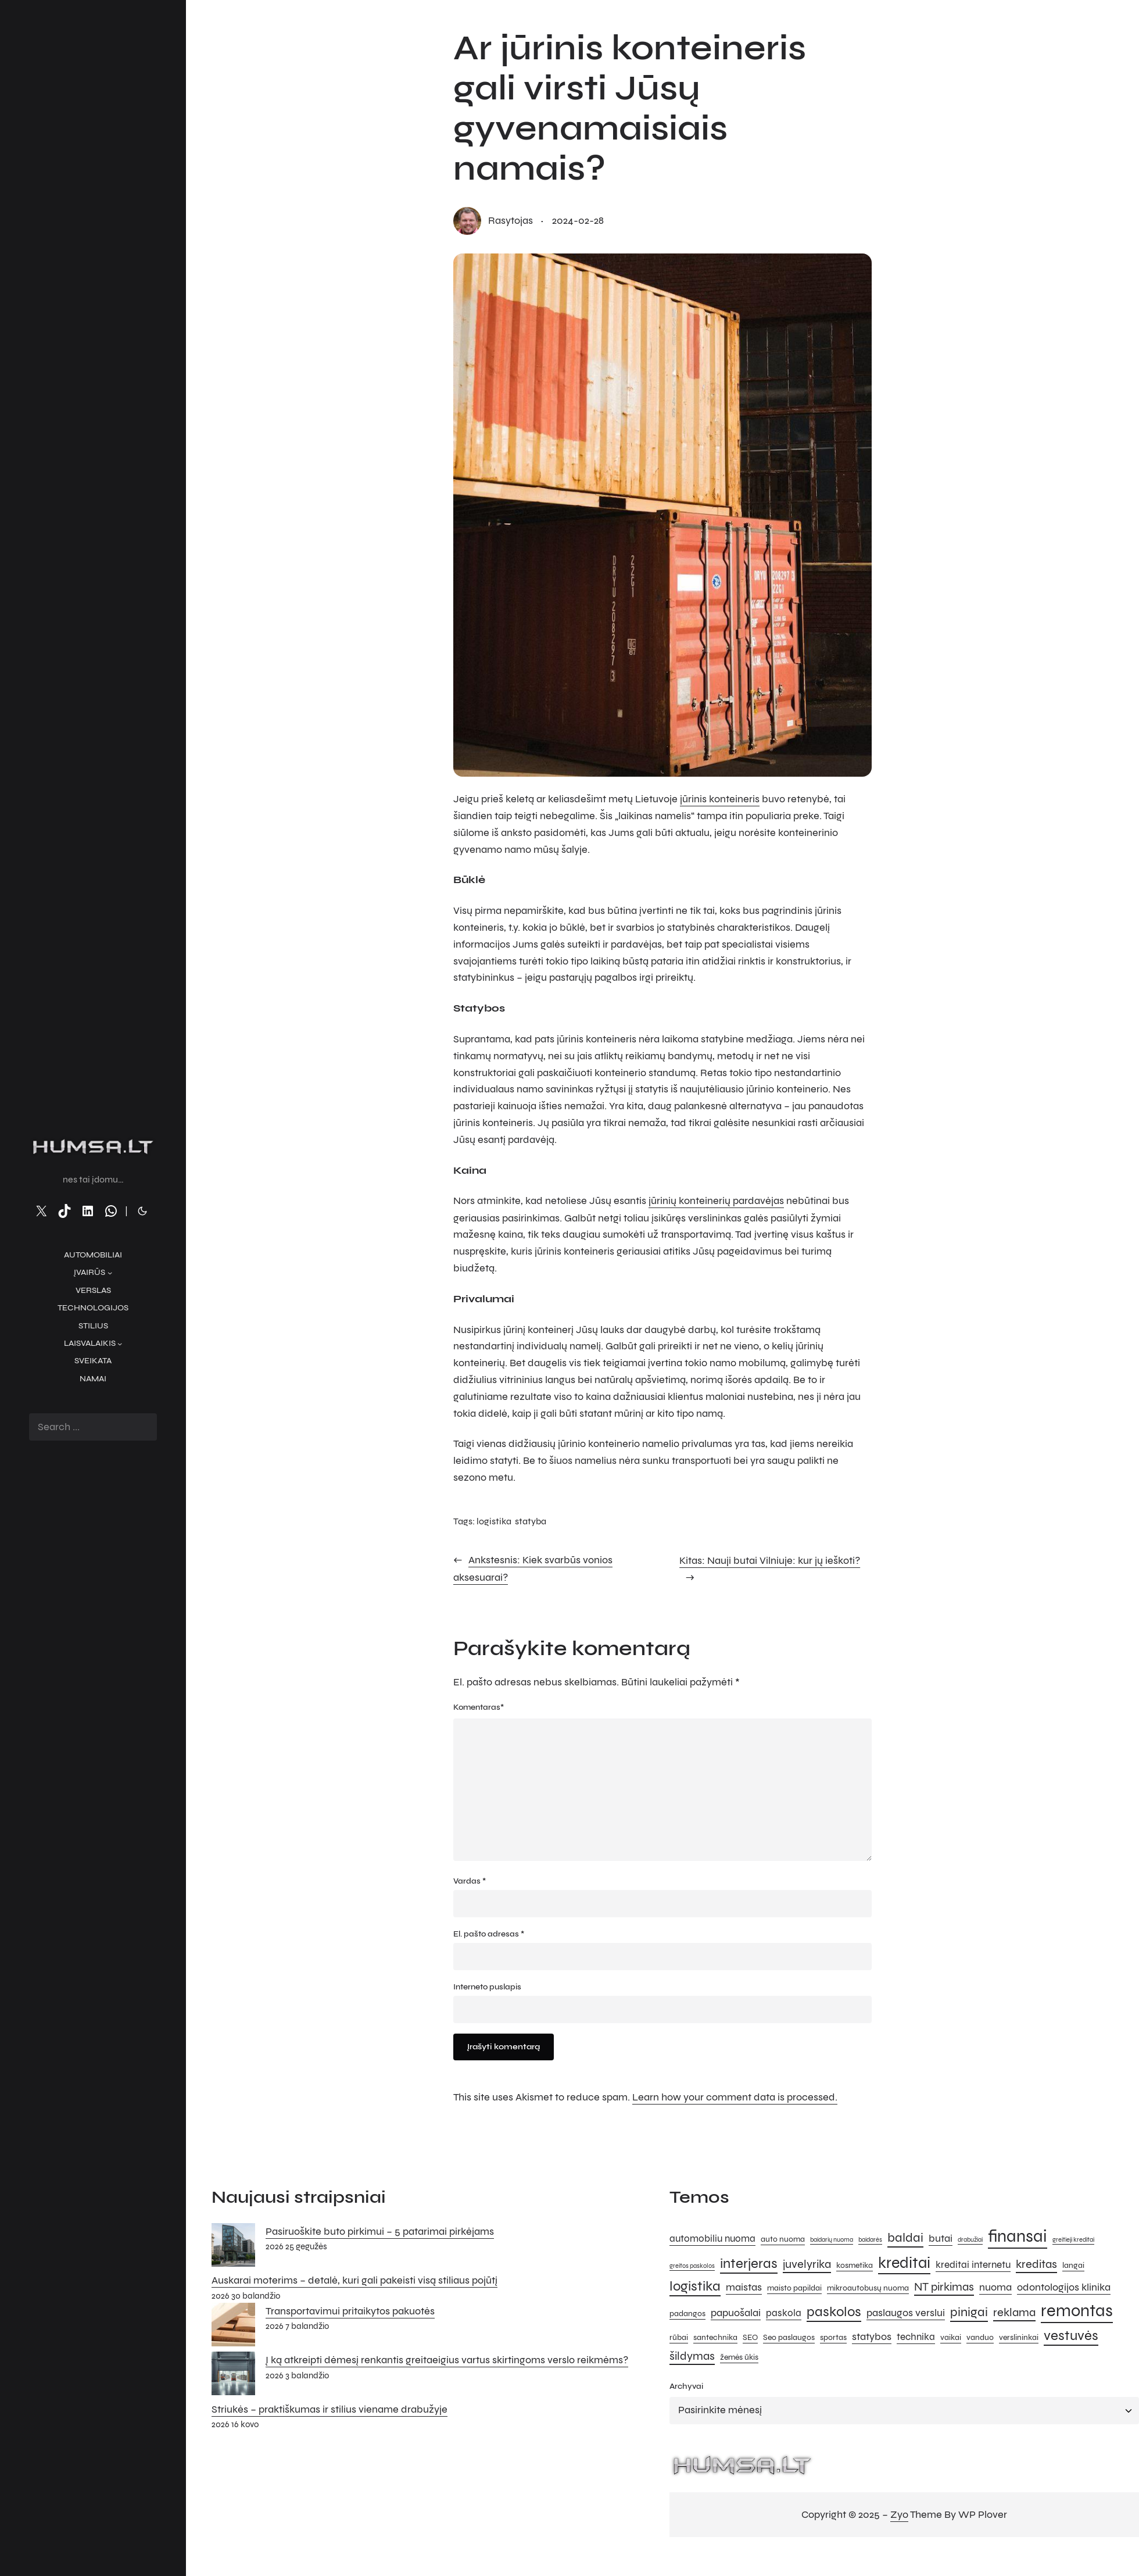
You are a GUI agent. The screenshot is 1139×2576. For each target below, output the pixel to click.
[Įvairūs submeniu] (110, 1272)
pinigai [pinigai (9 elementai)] (969, 2313)
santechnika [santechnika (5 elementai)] (715, 2339)
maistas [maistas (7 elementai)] (744, 2288)
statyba (530, 1520)
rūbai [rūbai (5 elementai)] (678, 2339)
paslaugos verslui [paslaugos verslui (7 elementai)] (905, 2314)
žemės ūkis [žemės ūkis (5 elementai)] (739, 2359)
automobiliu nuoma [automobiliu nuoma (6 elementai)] (712, 2240)
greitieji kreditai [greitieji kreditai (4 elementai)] (1073, 2241)
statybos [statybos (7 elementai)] (871, 2338)
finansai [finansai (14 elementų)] (1017, 2238)
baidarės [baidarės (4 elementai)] (870, 2241)
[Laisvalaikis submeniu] (119, 1343)
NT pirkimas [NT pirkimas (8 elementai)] (944, 2288)
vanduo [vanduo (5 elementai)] (980, 2339)
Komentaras (478, 1706)
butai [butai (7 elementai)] (940, 2240)
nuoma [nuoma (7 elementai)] (995, 2288)
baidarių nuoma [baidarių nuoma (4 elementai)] (831, 2241)
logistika (494, 1520)
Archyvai (686, 2388)
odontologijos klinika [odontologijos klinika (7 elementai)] (1064, 2288)
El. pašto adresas (488, 1935)
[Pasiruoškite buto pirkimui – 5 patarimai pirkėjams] (233, 2249)
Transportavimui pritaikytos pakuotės (350, 2312)
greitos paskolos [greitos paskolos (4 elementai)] (692, 2267)
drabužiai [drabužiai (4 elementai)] (970, 2241)
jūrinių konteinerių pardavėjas (716, 1200)
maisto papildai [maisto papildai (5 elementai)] (794, 2290)
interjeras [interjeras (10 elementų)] (749, 2265)
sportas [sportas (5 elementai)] (833, 2339)
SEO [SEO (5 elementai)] (750, 2339)
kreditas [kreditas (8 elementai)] (1036, 2266)
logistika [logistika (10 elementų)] (695, 2288)
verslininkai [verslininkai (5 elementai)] (1018, 2339)
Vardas (469, 1882)
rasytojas (510, 221)
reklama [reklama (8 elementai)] (1014, 2314)
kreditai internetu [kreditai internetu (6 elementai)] (973, 2267)
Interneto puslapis (487, 1988)
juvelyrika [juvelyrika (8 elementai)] (807, 2266)
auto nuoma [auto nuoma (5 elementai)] (783, 2241)
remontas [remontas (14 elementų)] (1077, 2312)
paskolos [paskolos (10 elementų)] (834, 2313)
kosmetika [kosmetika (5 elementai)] (854, 2267)
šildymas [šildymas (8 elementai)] (692, 2357)
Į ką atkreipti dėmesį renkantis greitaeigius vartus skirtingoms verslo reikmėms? (447, 2361)
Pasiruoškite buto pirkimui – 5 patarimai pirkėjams (380, 2233)
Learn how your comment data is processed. (734, 2098)
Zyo (899, 2516)
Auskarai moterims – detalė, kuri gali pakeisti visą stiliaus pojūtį (354, 2281)
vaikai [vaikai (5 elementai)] (950, 2339)
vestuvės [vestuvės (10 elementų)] (1071, 2337)
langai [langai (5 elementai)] (1073, 2267)
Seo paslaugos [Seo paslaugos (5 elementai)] (789, 2339)
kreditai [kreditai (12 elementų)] (904, 2264)
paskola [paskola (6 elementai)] (783, 2315)
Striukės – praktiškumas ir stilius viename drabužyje (329, 2409)
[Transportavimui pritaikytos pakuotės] (233, 2328)
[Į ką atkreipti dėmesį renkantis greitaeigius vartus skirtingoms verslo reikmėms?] (233, 2377)
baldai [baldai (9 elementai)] (905, 2239)
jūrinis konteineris (720, 798)
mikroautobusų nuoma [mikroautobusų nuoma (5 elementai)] (868, 2290)
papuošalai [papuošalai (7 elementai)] (736, 2314)
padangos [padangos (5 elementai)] (687, 2315)
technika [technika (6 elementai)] (916, 2339)
